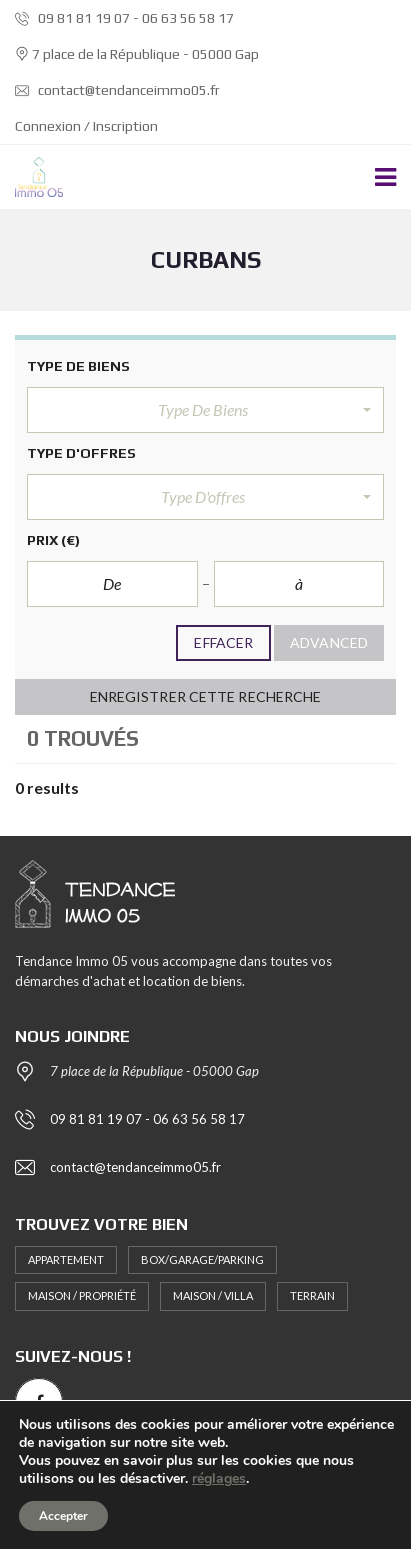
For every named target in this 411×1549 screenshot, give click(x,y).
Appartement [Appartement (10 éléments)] (66, 1259)
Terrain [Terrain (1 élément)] (312, 1295)
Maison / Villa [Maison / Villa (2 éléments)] (213, 1295)
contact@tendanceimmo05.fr (117, 90)
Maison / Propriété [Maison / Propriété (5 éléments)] (82, 1295)
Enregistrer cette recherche (206, 696)
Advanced (329, 642)
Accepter (63, 1516)
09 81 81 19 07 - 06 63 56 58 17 (124, 18)
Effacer (223, 642)
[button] (205, 410)
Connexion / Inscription (86, 126)
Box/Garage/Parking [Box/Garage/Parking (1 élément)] (202, 1259)
